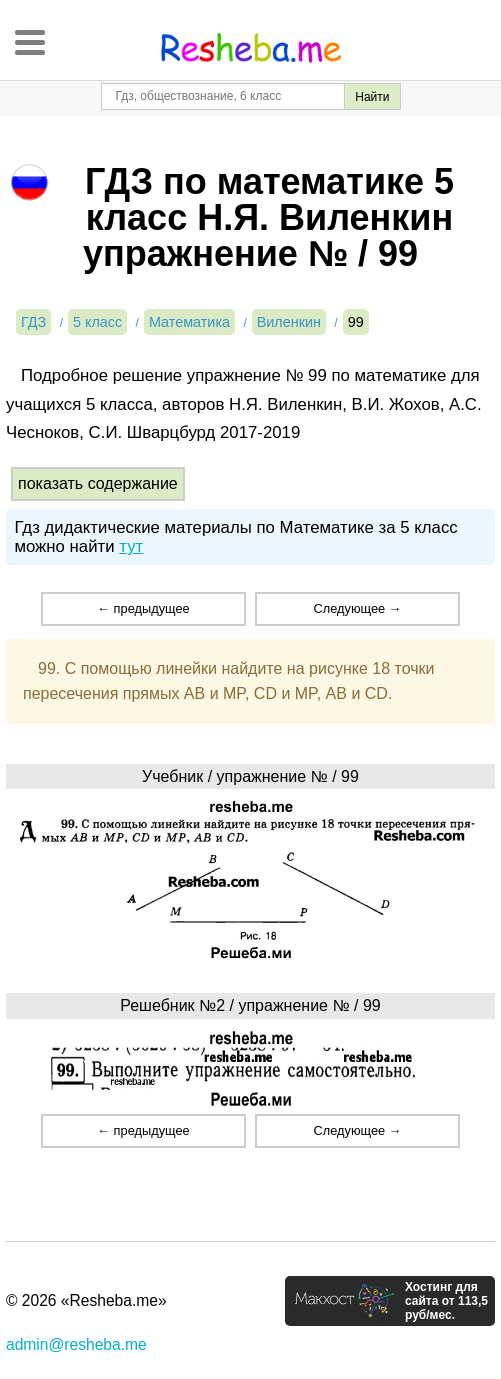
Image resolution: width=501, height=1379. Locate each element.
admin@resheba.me (76, 1344)
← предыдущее (143, 608)
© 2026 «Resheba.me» (86, 1300)
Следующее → (358, 608)
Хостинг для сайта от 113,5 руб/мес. (446, 1301)
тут (131, 546)
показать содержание (98, 483)
